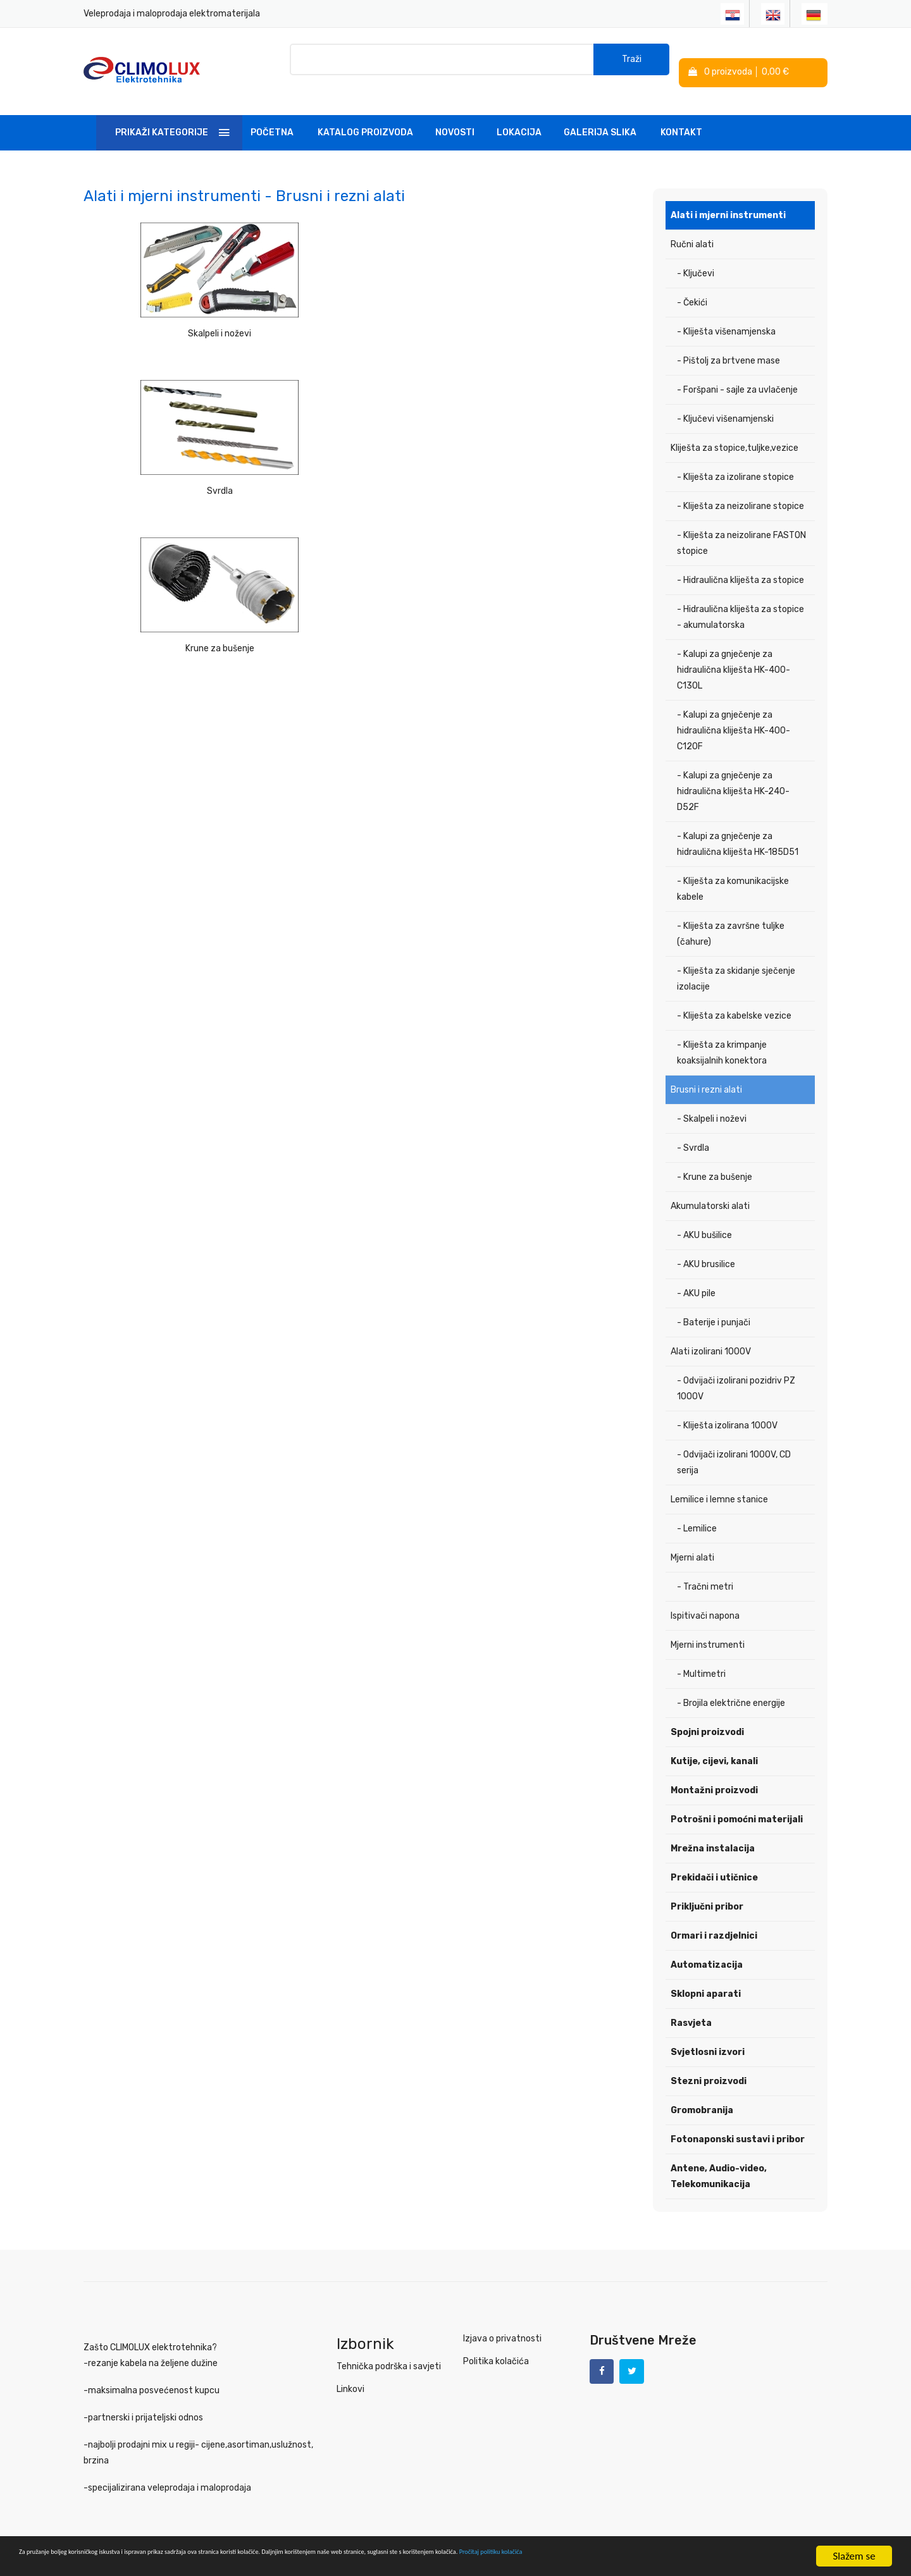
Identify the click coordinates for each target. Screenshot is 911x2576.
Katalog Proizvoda (365, 116)
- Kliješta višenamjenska (726, 315)
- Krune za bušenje (714, 1160)
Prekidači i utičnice (714, 1861)
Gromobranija (702, 2093)
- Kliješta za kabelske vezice (734, 999)
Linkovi (350, 2372)
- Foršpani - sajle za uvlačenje (737, 373)
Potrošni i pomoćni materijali (737, 1803)
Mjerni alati (692, 1541)
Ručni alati (692, 228)
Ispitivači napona (705, 1599)
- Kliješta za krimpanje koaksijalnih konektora (722, 1036)
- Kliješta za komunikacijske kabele (733, 872)
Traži (631, 63)
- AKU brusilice (706, 1247)
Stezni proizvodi (709, 2064)
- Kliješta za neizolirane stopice (740, 489)
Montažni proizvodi (714, 1774)
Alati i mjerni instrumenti (728, 198)
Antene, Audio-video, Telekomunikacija (719, 2160)
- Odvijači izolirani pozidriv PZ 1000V (736, 1372)
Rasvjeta (691, 2006)
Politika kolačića (496, 2345)
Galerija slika (600, 116)
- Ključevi (695, 257)
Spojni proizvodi (707, 1715)
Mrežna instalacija (713, 1832)
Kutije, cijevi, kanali (714, 1744)
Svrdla (360, 314)
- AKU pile (696, 1277)
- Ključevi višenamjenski (725, 402)
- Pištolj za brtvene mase (728, 344)
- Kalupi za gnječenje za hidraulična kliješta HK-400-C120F (733, 714)
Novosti (454, 116)
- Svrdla (693, 1131)
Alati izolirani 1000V (711, 1335)
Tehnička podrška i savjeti (389, 2350)
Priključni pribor (707, 1890)
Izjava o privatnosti (502, 2322)
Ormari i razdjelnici (714, 1919)
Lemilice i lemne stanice (719, 1483)
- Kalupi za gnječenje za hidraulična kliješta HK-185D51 (737, 827)
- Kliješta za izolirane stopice (735, 460)
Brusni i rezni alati (706, 1073)
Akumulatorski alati (710, 1189)
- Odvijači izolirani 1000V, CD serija (734, 1446)
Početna (272, 116)
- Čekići (692, 286)
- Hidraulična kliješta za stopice (740, 563)
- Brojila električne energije (731, 1686)
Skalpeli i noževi (170, 314)
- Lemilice (697, 1512)
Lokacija (519, 116)
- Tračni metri (705, 1570)
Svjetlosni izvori (708, 2035)
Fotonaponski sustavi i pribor (738, 2123)
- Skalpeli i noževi (712, 1102)
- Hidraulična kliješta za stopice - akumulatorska (740, 600)
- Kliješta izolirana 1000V (727, 1409)
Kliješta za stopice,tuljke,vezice (734, 431)
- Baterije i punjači (713, 1306)
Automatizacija (707, 1948)
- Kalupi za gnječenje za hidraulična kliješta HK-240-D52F (733, 775)
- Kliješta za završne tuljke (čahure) (730, 917)
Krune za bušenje (550, 314)
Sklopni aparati (706, 1977)
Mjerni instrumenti (708, 1628)
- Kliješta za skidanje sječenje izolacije (736, 962)
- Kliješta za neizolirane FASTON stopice (741, 526)
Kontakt (681, 116)
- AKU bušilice (704, 1218)
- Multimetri (701, 1657)
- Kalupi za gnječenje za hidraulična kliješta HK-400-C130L (733, 653)
